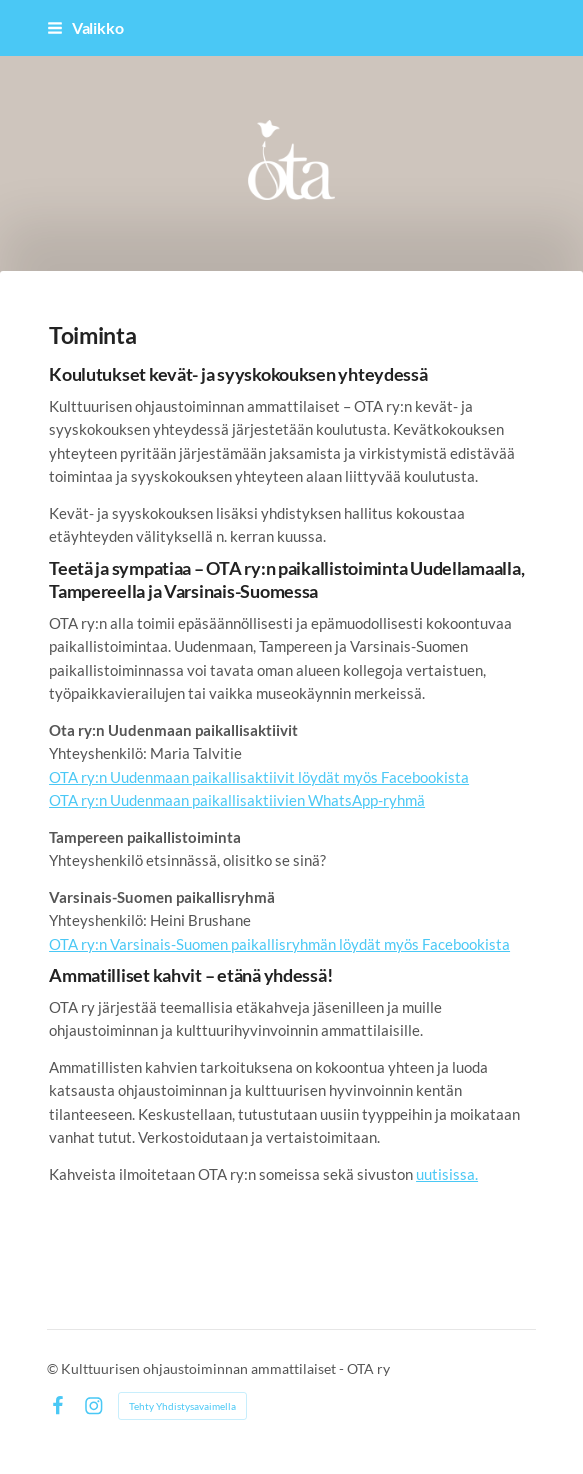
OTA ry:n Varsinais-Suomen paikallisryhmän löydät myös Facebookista (279, 944)
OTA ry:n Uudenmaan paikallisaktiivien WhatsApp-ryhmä (237, 800)
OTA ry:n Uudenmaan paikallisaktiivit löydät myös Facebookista (259, 777)
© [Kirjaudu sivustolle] (54, 1368)
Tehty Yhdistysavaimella (182, 1406)
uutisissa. (447, 1174)
